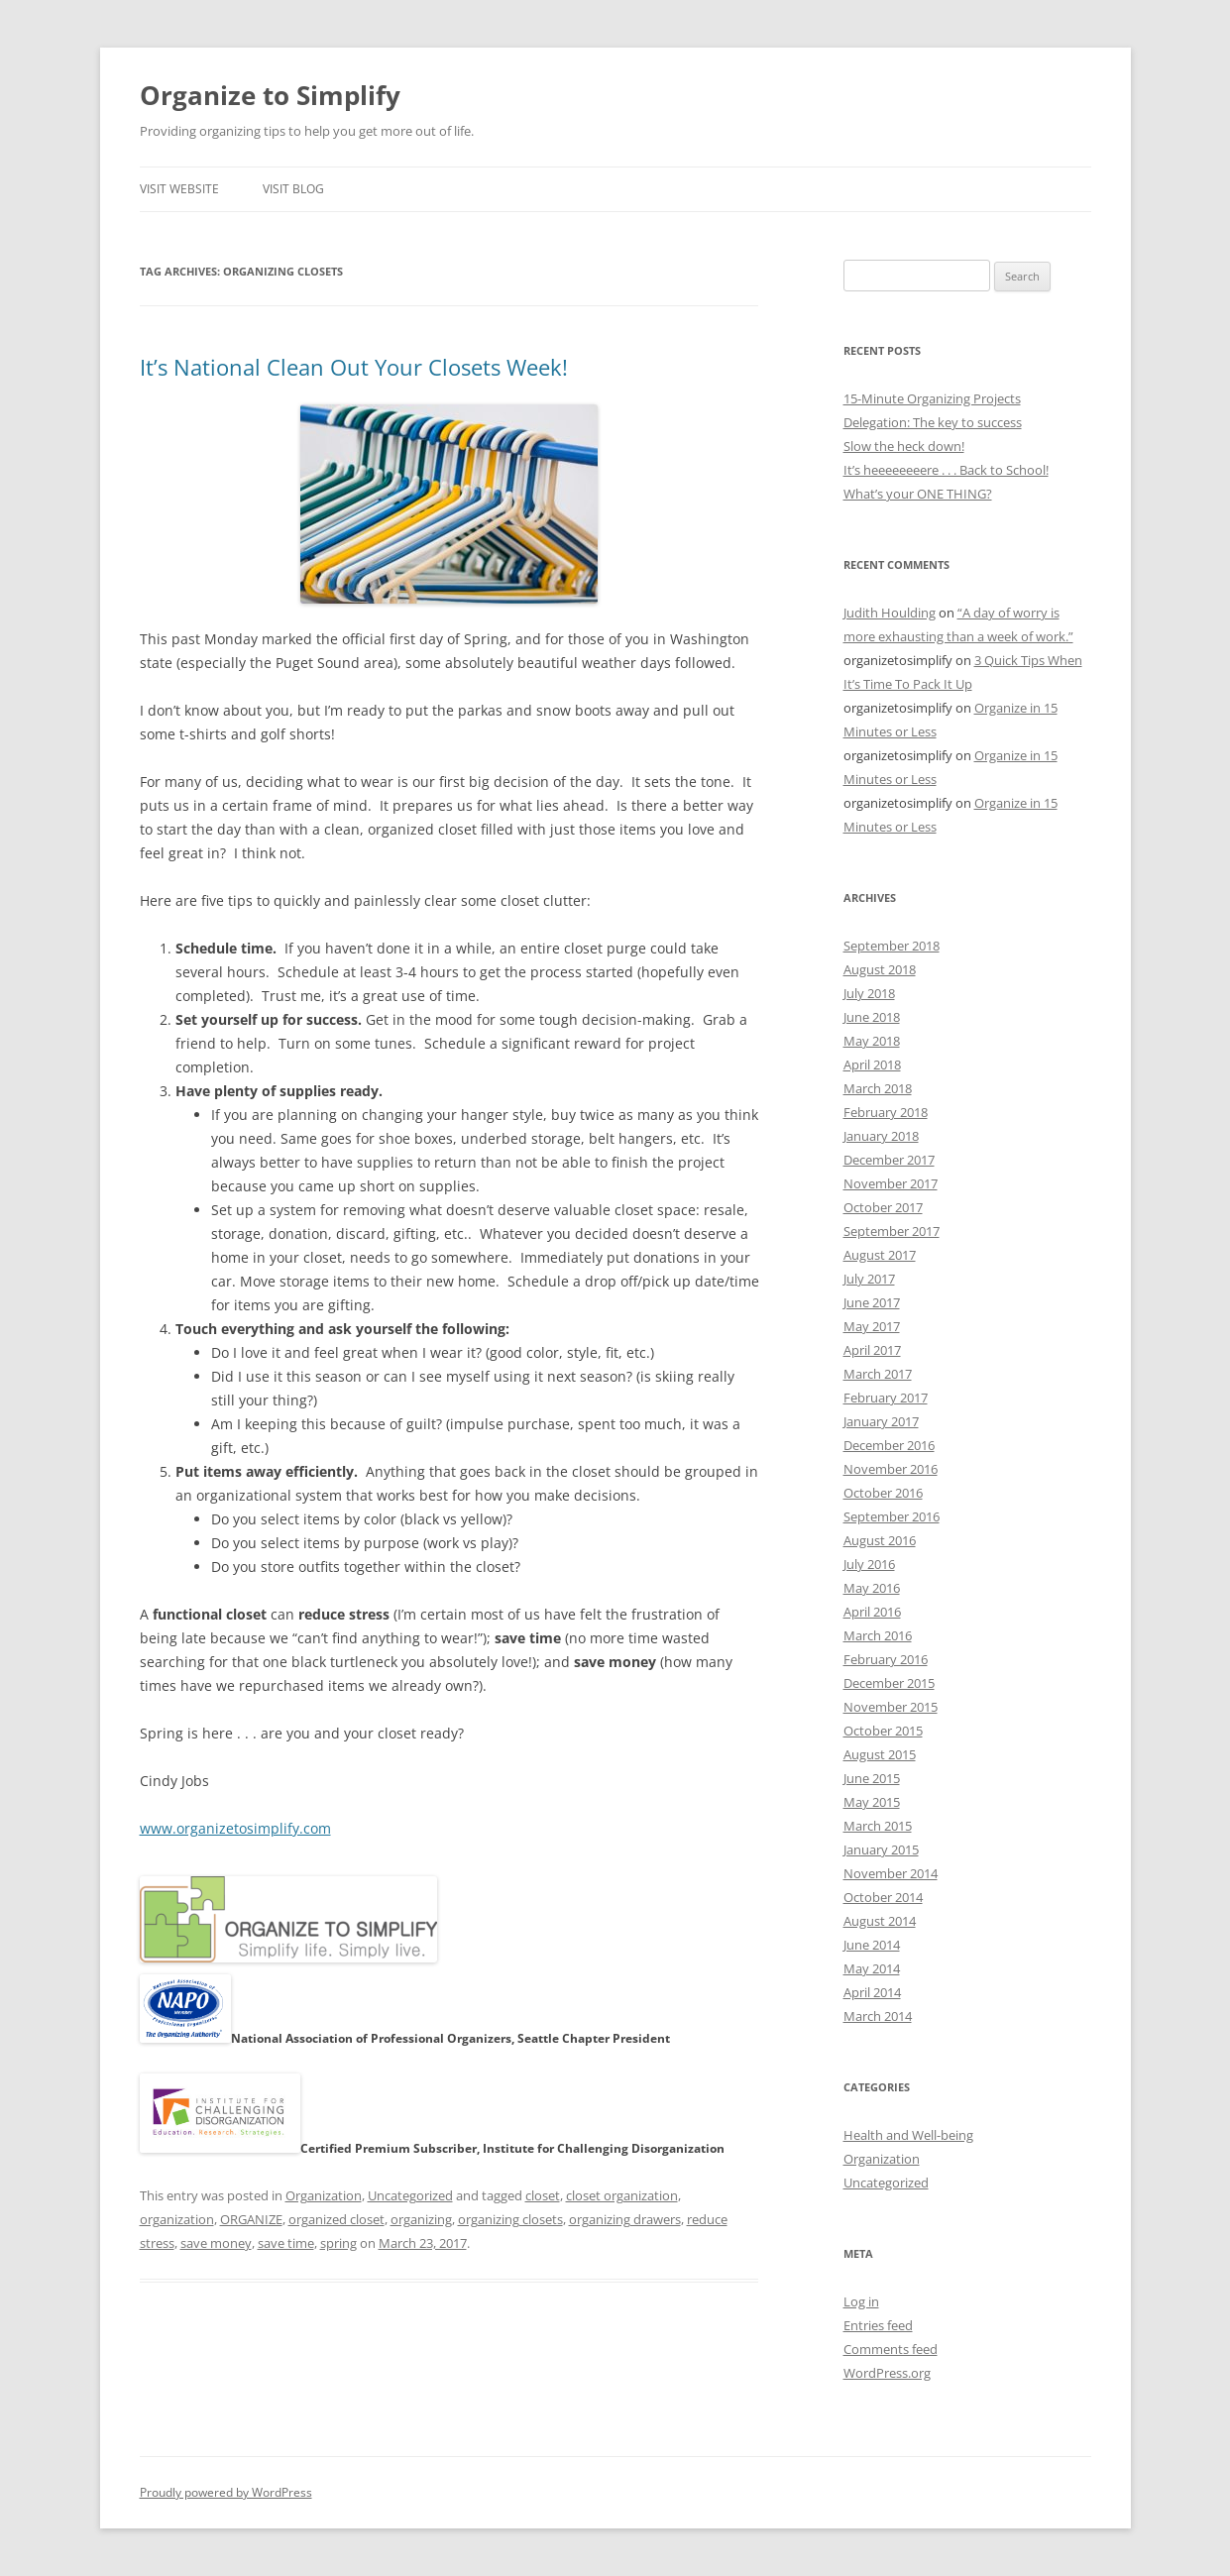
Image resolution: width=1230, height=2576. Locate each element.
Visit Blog (293, 188)
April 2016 (872, 1612)
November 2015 (890, 1707)
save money (216, 2243)
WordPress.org (887, 2373)
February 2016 (885, 1659)
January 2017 (881, 1421)
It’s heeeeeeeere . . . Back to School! (946, 470)
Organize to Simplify (270, 95)
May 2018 (871, 1041)
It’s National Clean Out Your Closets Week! (354, 367)
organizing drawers (625, 2219)
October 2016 (883, 1493)
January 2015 (881, 1849)
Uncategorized (410, 2195)
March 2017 (877, 1374)
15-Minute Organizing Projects (932, 398)
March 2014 (877, 2016)
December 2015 (889, 1683)
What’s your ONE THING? (917, 494)
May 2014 (871, 1968)
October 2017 (883, 1207)
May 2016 (871, 1588)
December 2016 (889, 1445)
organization (177, 2219)
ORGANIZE (251, 2219)
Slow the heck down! (903, 446)
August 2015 (879, 1754)
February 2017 (885, 1397)
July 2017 (869, 1279)
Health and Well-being (908, 2135)
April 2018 (872, 1064)
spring (338, 2243)
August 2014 (879, 1921)
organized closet (336, 2219)
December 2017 (889, 1160)
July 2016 (869, 1564)
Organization (323, 2195)
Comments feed (890, 2349)
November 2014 (890, 1873)
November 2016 (890, 1469)
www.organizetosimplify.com (235, 1828)
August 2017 (879, 1255)
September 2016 (891, 1516)
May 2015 (871, 1802)
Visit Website (179, 188)
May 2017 (871, 1326)
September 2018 (891, 945)
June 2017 (871, 1302)
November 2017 (890, 1183)
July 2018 (869, 993)
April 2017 (872, 1350)
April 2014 (872, 1992)
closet (542, 2195)
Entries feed (878, 2325)
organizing (421, 2219)
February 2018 (885, 1112)
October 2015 (883, 1730)
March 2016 (877, 1635)
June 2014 (871, 1945)
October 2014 (883, 1897)
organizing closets (510, 2219)
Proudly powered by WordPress (226, 2492)
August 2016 (879, 1540)
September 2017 (891, 1231)
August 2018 (879, 969)
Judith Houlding (889, 612)
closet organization (622, 2195)
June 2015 (871, 1778)
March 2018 (877, 1088)
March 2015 (877, 1826)
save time (286, 2243)
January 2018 (881, 1136)
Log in (861, 2301)
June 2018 (871, 1017)
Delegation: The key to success (932, 422)
